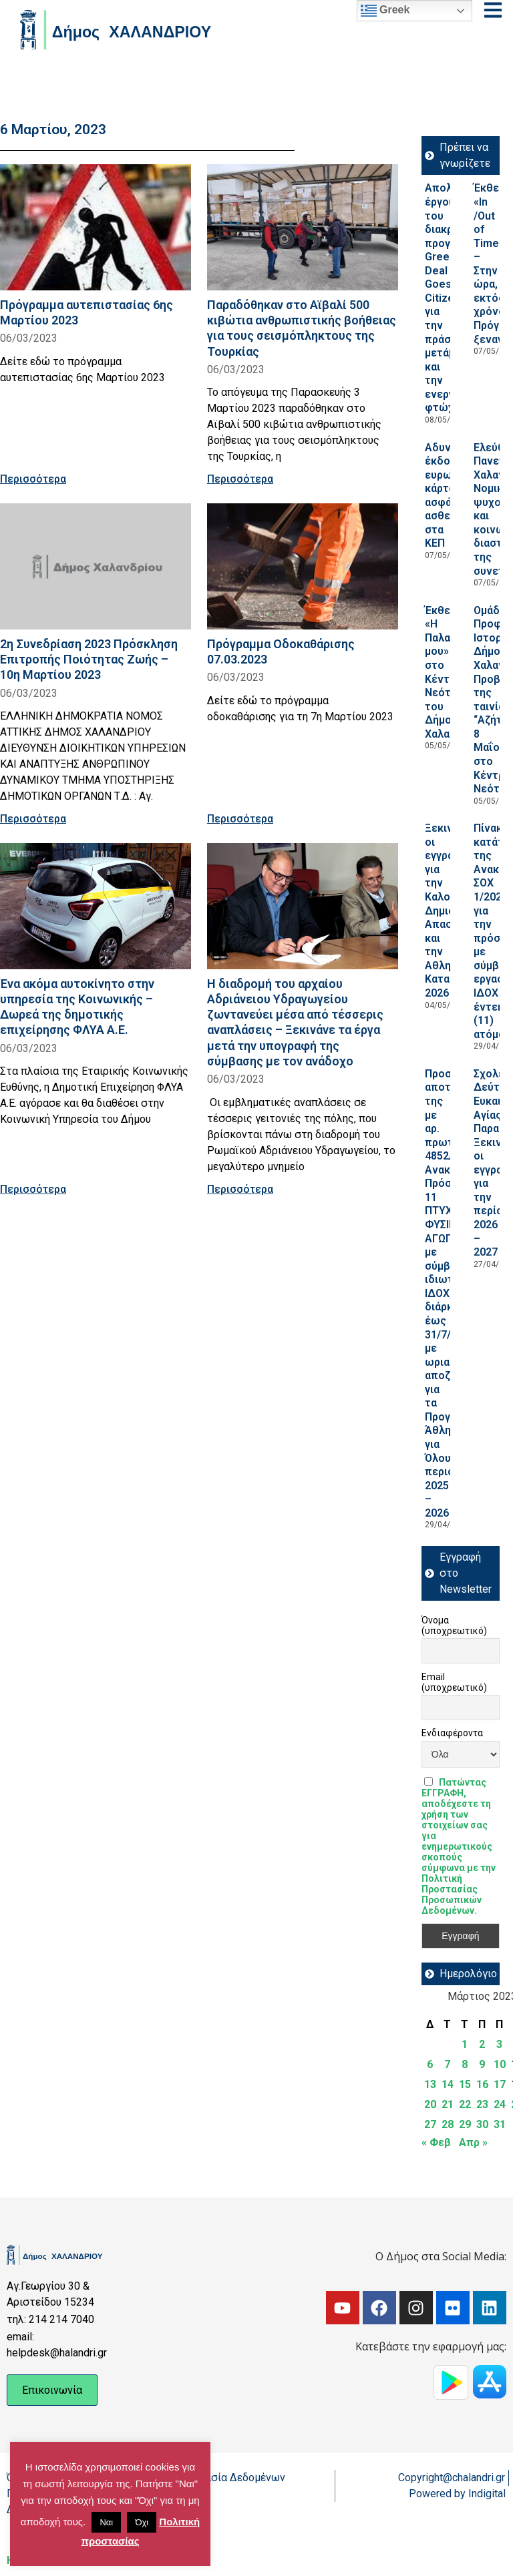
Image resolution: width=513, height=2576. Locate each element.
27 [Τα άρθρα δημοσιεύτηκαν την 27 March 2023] (430, 2124)
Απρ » (473, 2142)
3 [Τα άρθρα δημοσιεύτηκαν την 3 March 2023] (499, 2044)
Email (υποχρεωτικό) (454, 1682)
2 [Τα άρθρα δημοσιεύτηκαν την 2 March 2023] (482, 2044)
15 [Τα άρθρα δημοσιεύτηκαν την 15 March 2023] (465, 2084)
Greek (385, 11)
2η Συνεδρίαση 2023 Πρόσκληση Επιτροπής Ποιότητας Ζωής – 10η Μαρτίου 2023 (89, 659)
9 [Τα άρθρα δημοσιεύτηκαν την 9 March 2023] (482, 2064)
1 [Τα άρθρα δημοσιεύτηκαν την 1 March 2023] (465, 2044)
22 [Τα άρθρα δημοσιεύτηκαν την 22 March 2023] (465, 2104)
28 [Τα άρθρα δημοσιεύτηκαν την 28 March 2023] (448, 2124)
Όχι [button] (141, 2522)
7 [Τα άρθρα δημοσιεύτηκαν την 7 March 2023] (447, 2064)
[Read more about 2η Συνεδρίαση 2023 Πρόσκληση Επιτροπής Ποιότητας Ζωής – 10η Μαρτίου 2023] (95, 566)
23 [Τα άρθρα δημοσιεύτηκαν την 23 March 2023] (482, 2104)
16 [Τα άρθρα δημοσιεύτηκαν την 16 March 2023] (482, 2084)
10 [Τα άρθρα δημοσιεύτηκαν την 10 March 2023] (500, 2064)
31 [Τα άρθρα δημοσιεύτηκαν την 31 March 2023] (500, 2124)
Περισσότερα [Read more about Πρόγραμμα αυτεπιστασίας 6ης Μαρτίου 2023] (33, 479)
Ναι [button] (106, 2522)
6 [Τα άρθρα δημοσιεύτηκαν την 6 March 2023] (430, 2064)
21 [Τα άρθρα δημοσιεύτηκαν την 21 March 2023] (448, 2104)
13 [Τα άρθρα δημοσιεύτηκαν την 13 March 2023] (430, 2084)
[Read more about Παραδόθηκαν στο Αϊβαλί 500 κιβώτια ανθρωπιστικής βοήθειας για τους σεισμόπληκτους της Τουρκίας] (302, 227)
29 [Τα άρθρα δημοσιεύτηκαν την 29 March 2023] (465, 2124)
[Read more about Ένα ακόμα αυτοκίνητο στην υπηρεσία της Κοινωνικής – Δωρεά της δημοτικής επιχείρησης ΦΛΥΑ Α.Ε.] (95, 906)
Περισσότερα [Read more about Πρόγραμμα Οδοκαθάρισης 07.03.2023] (240, 818)
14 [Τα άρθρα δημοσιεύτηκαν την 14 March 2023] (448, 2084)
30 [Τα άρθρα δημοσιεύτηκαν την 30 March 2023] (482, 2124)
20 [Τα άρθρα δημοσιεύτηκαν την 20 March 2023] (430, 2104)
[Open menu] (493, 10)
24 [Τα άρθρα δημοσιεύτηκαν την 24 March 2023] (500, 2104)
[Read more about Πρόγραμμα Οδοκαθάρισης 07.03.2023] (302, 566)
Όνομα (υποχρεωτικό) (454, 1625)
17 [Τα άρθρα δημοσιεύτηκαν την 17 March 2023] (500, 2084)
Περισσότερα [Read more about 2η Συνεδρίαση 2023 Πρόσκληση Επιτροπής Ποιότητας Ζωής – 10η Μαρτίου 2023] (33, 818)
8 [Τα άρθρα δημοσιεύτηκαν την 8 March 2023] (465, 2064)
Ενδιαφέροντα (452, 1733)
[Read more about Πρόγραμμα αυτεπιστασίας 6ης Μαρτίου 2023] (95, 227)
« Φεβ (436, 2142)
